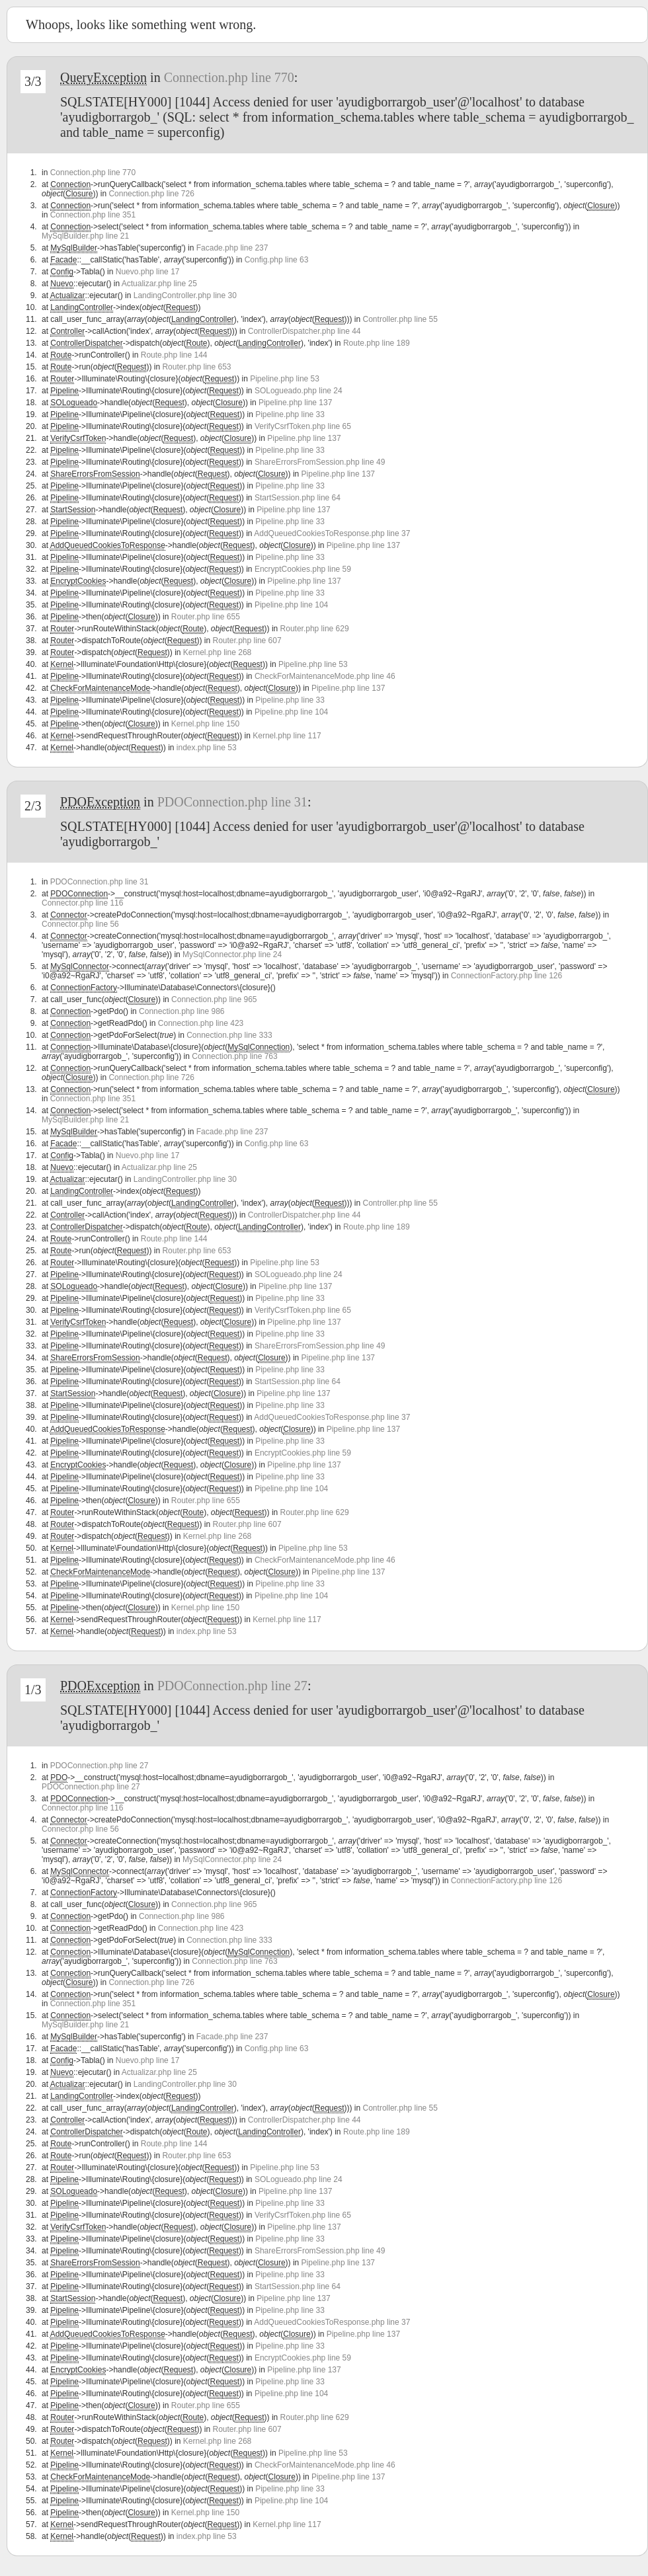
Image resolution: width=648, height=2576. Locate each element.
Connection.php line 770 (229, 77)
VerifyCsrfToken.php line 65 (303, 426)
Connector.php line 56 (80, 924)
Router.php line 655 (205, 616)
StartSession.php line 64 (298, 497)
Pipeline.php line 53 (284, 378)
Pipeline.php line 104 (291, 604)
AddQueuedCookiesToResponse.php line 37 (332, 533)
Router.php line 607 (247, 640)
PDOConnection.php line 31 (232, 802)
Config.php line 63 (277, 259)
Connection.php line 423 (200, 1023)
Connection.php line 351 (93, 214)
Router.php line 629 (314, 628)
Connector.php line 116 (82, 903)
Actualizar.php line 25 (159, 283)
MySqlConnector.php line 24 (232, 954)
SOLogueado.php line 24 (299, 390)
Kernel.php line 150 (205, 723)
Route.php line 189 (376, 343)
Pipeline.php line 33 (290, 414)
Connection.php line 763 (234, 1056)
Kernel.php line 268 (217, 652)
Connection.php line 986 (181, 1011)
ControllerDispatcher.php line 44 (304, 331)
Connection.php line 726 (151, 193)
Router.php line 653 (196, 366)
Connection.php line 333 (229, 1035)
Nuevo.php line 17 (148, 271)
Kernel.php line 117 (287, 735)
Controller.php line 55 (400, 319)
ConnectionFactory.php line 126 (507, 975)
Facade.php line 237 (232, 248)
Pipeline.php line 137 (295, 402)
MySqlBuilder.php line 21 (85, 236)
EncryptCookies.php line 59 (303, 569)
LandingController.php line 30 (185, 295)
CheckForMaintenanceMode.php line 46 (325, 676)
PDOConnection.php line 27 (232, 1685)
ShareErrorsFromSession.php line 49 (320, 462)
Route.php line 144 (174, 355)
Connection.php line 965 (214, 999)
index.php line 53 (207, 747)
